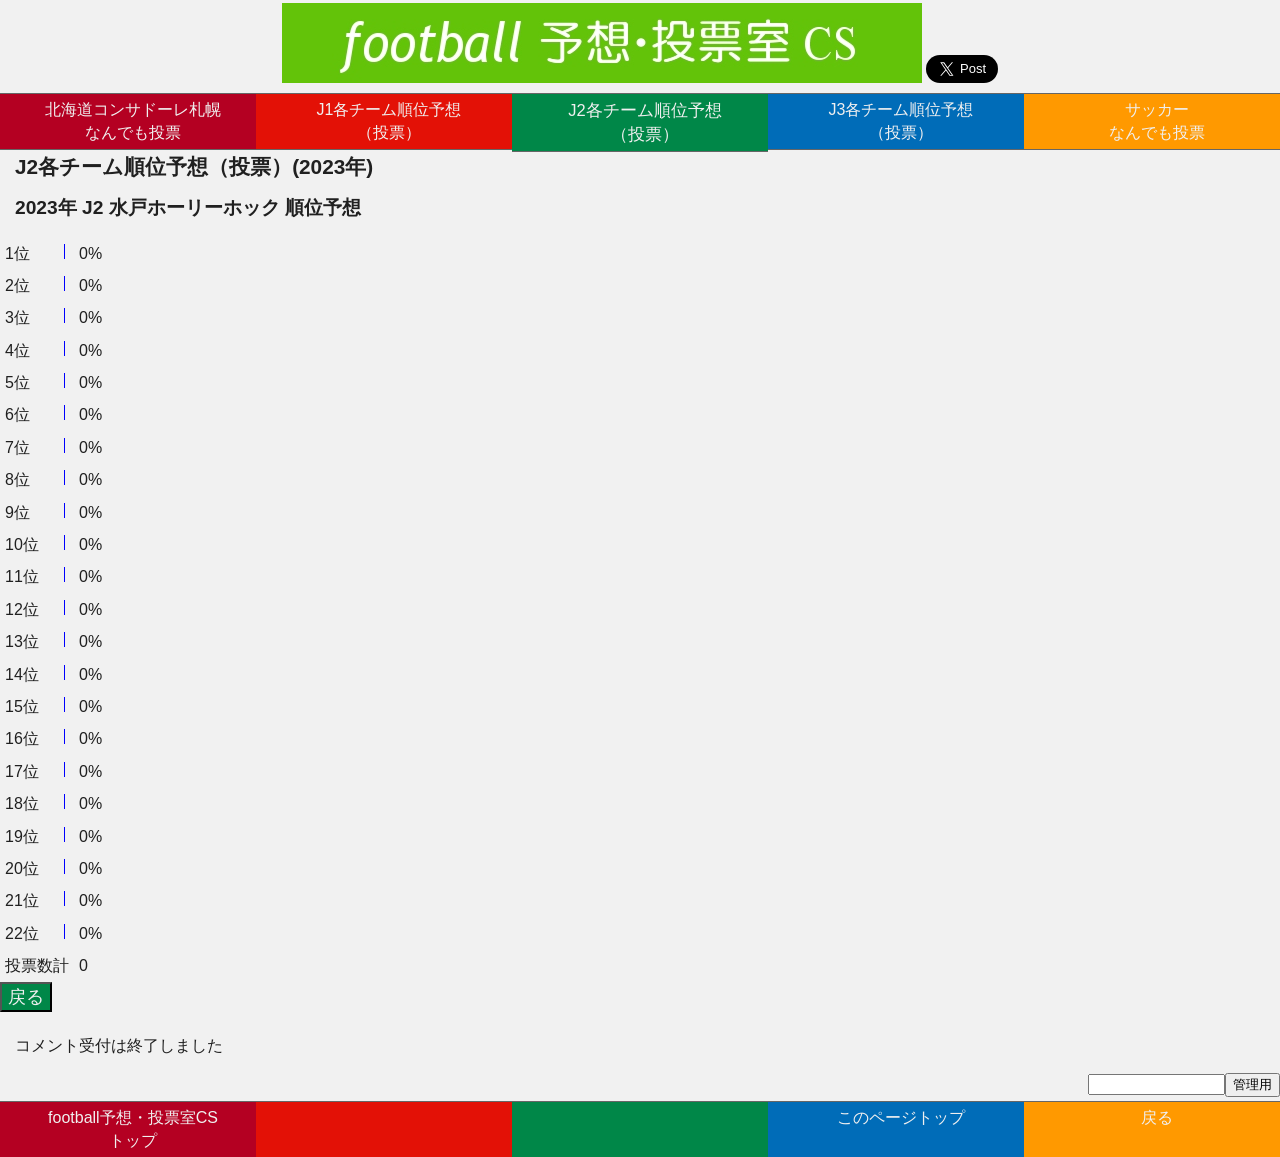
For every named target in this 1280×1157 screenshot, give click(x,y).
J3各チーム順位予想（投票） (901, 120)
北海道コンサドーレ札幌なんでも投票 (133, 120)
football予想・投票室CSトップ (133, 1127)
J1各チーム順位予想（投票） (389, 120)
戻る (1157, 1127)
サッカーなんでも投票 (1157, 120)
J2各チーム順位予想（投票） (645, 120)
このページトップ (901, 1127)
